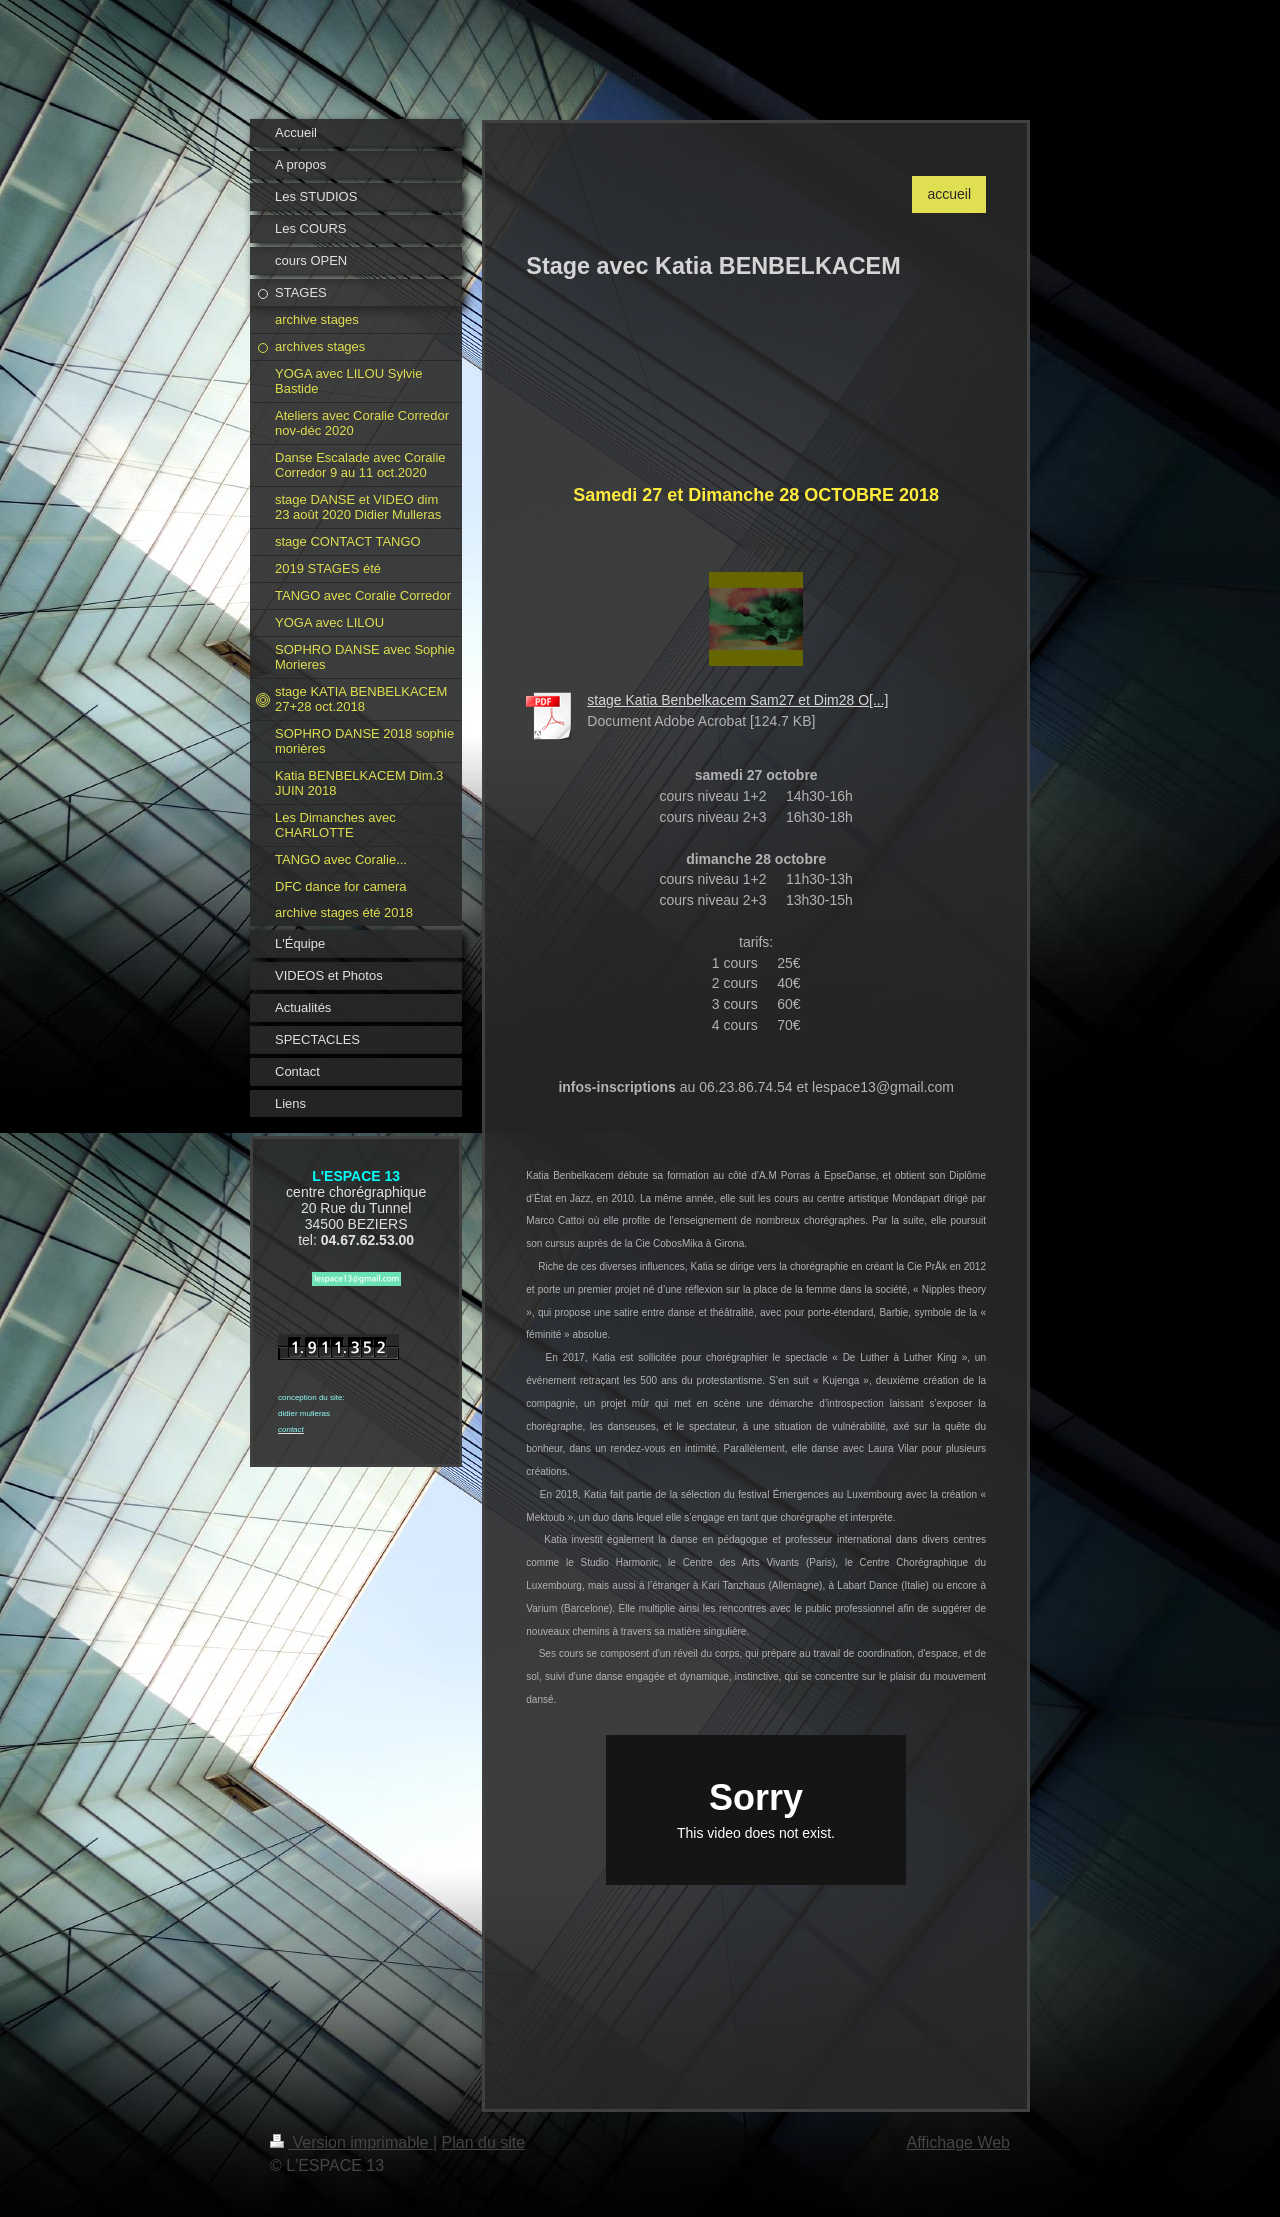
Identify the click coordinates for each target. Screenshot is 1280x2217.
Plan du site (484, 2142)
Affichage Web (958, 2142)
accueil (949, 194)
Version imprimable (351, 2142)
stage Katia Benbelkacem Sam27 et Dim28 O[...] (737, 700)
